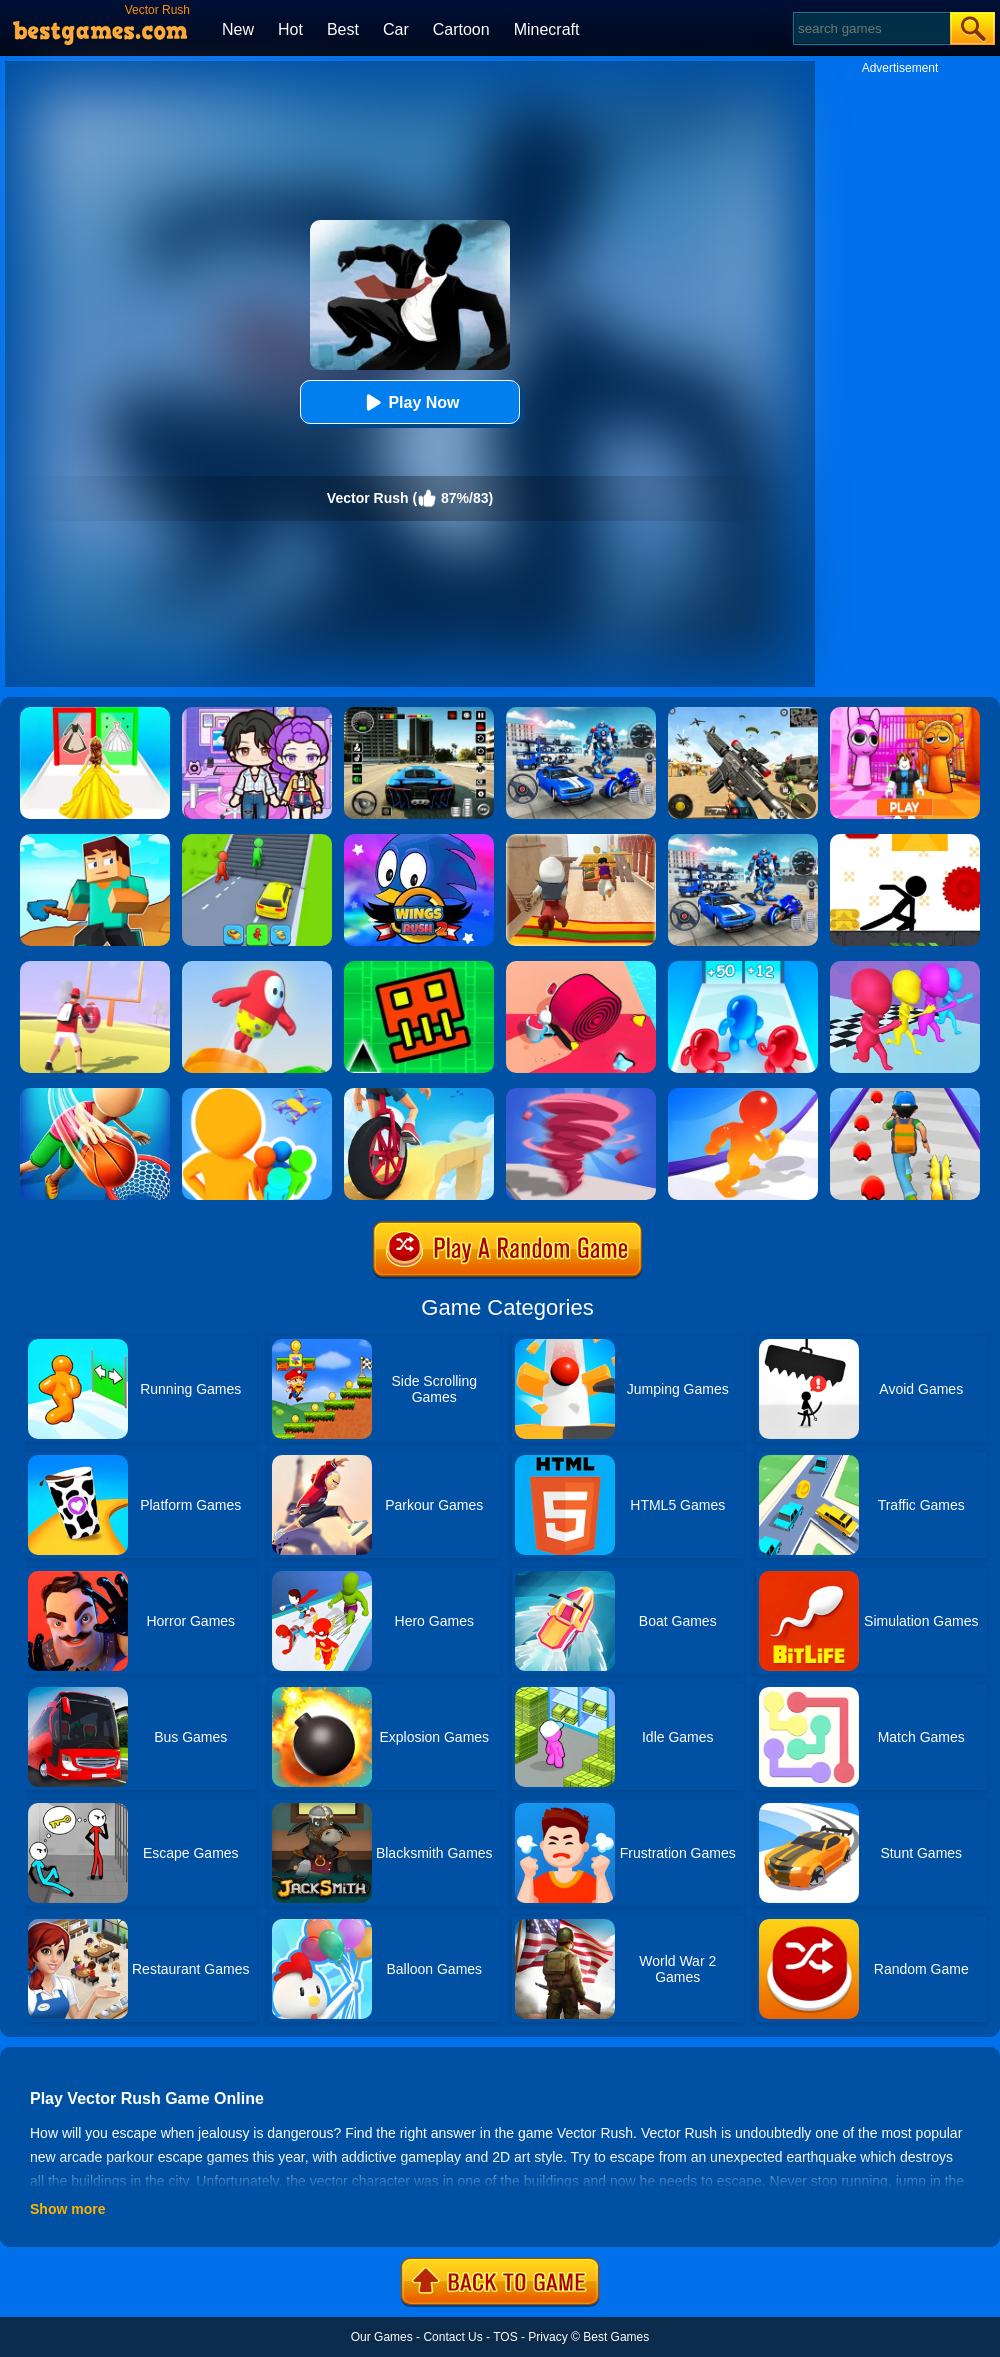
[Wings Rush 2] (419, 841)
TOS (505, 2337)
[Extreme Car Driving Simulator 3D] (419, 714)
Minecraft (547, 29)
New (238, 29)
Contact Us (452, 2337)
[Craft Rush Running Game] (95, 841)
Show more (67, 2209)
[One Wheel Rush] (419, 1095)
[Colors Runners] (257, 1095)
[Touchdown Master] (95, 968)
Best (343, 29)
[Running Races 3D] (905, 968)
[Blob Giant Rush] (743, 1095)
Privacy (547, 2337)
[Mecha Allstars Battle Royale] (743, 841)
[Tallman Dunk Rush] (95, 1095)
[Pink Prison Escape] (905, 714)
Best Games (616, 2337)
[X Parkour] (905, 841)
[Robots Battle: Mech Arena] (581, 714)
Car (396, 29)
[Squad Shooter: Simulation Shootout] (743, 714)
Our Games (382, 2337)
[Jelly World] (257, 968)
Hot (290, 29)
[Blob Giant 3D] (743, 968)
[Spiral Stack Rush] (581, 968)
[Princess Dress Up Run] (95, 714)
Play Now (409, 402)
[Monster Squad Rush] (905, 1095)
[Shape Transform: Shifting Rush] (257, 841)
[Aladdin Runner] (581, 841)
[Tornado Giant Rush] (581, 1095)
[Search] (870, 28)
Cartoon (461, 29)
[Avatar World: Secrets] (257, 714)
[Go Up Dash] (419, 968)
